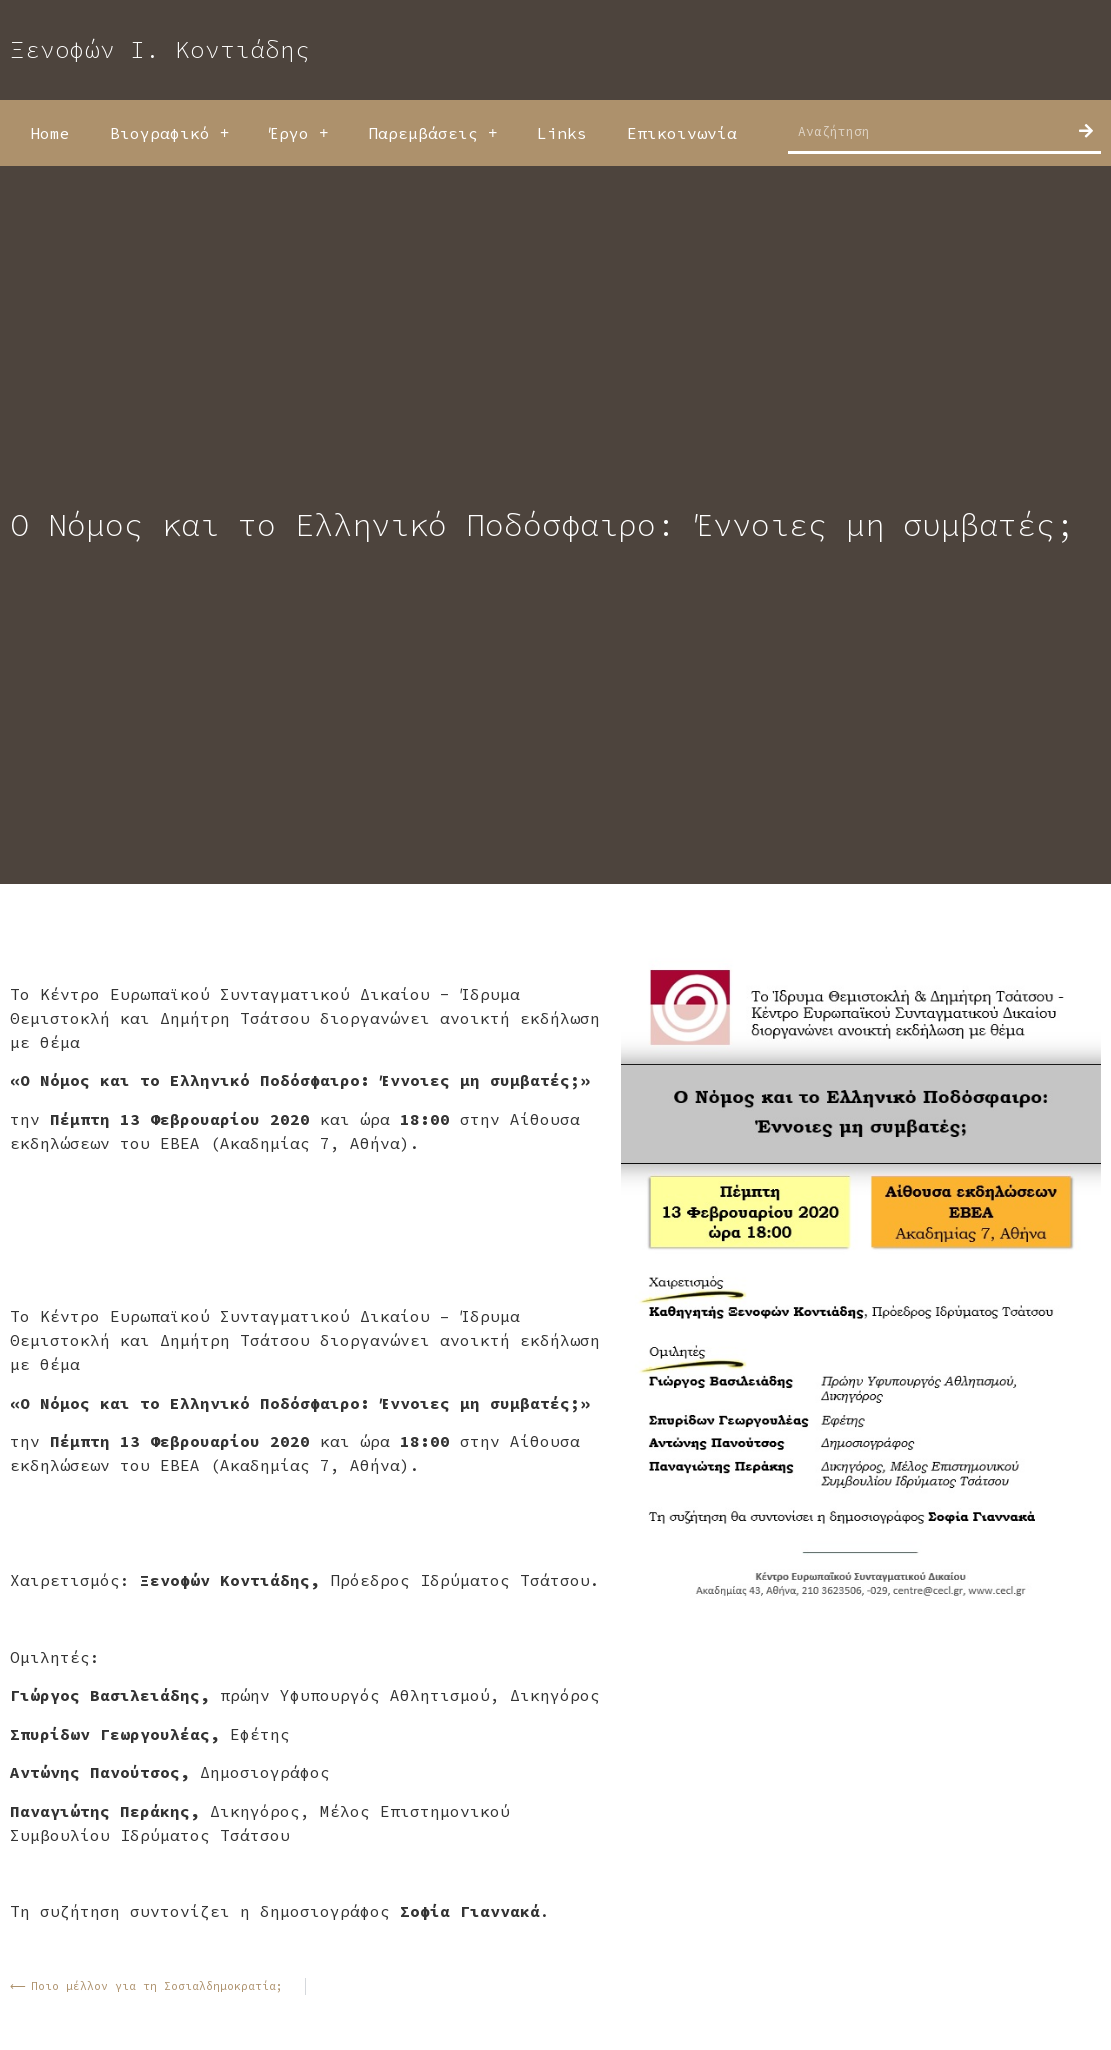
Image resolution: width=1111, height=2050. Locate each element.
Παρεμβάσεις (432, 133)
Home (50, 133)
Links (562, 133)
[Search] (1086, 131)
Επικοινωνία (682, 133)
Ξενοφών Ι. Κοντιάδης (160, 49)
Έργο (298, 133)
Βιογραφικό (169, 133)
